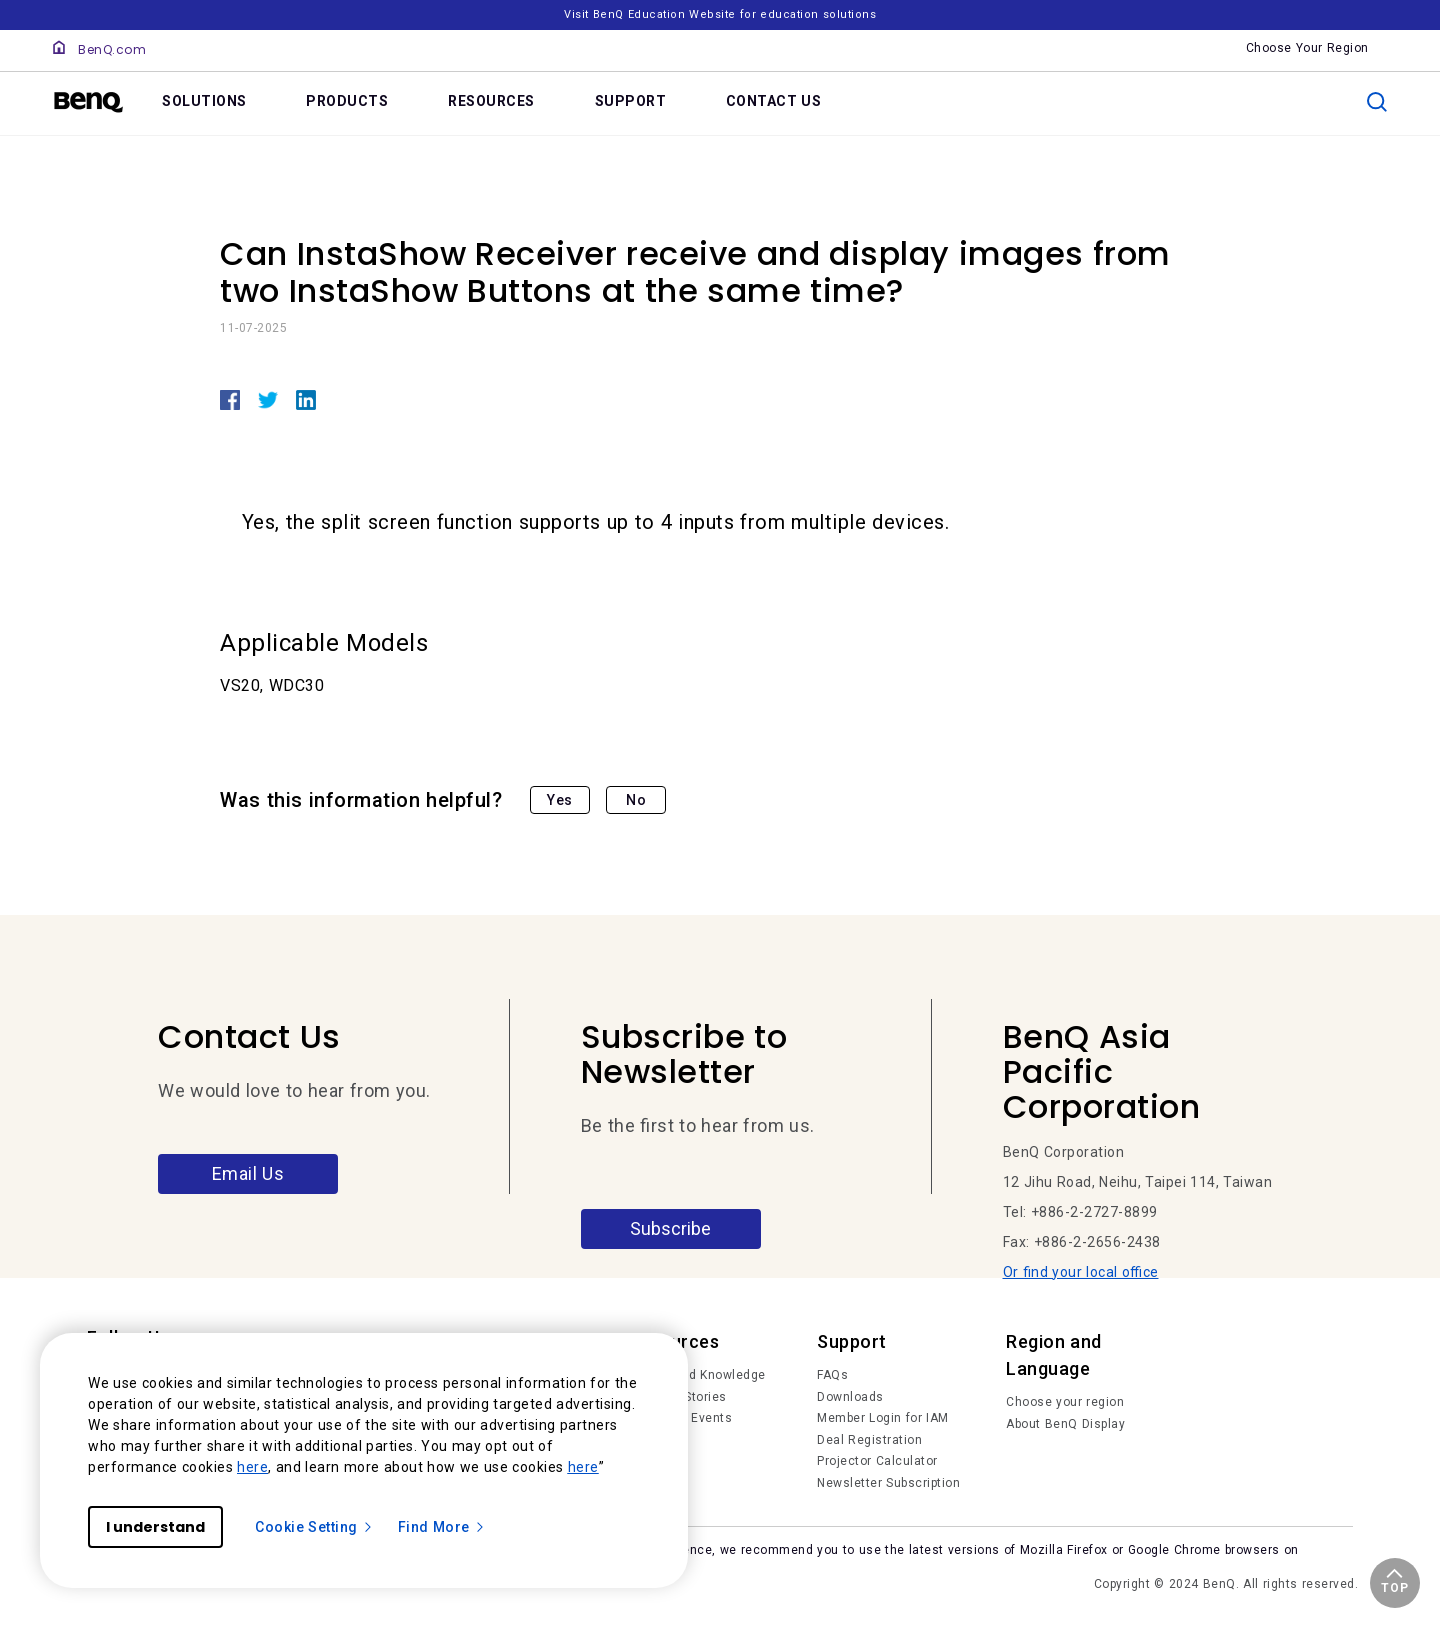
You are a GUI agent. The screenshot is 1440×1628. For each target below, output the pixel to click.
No (636, 800)
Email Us (248, 1173)
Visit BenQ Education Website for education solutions (720, 14)
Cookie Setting (314, 1527)
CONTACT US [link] (774, 101)
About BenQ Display (1065, 1424)
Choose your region (1065, 1402)
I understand (155, 1527)
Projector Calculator (877, 1461)
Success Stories (677, 1397)
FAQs (832, 1375)
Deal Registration (869, 1440)
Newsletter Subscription (888, 1483)
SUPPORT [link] (631, 101)
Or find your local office (1081, 1272)
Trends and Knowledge (697, 1375)
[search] (1377, 102)
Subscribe (670, 1228)
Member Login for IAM (883, 1418)
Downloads (850, 1397)
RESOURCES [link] (491, 101)
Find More (442, 1527)
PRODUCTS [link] (347, 101)
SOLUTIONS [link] (204, 101)
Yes (560, 800)
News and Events (680, 1418)
